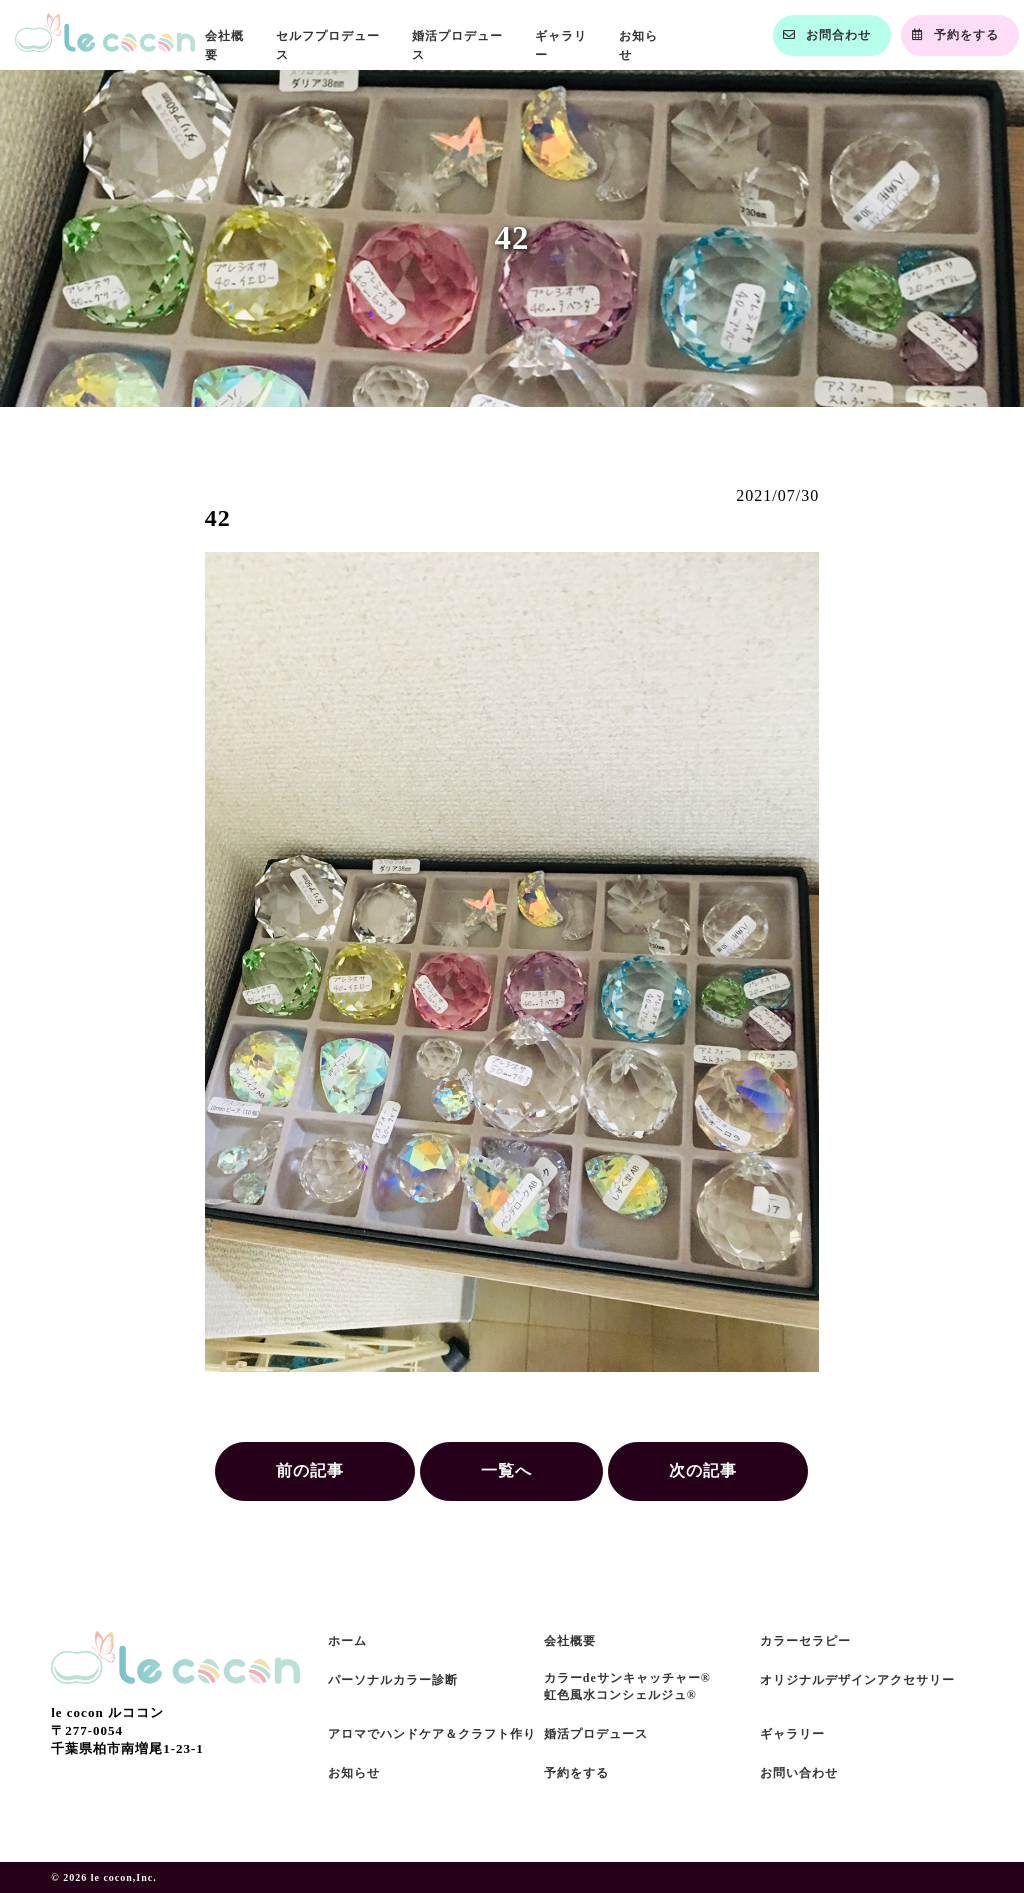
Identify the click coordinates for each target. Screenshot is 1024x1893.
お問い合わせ (799, 1773)
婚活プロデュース (596, 1734)
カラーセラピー (805, 1641)
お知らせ (354, 1773)
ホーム (347, 1641)
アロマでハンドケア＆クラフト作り (432, 1734)
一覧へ (506, 1470)
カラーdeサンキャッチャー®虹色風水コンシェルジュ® (627, 1686)
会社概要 (570, 1641)
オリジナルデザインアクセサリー (857, 1680)
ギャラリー (792, 1734)
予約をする (576, 1773)
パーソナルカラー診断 (393, 1680)
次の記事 (703, 1470)
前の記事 (310, 1470)
